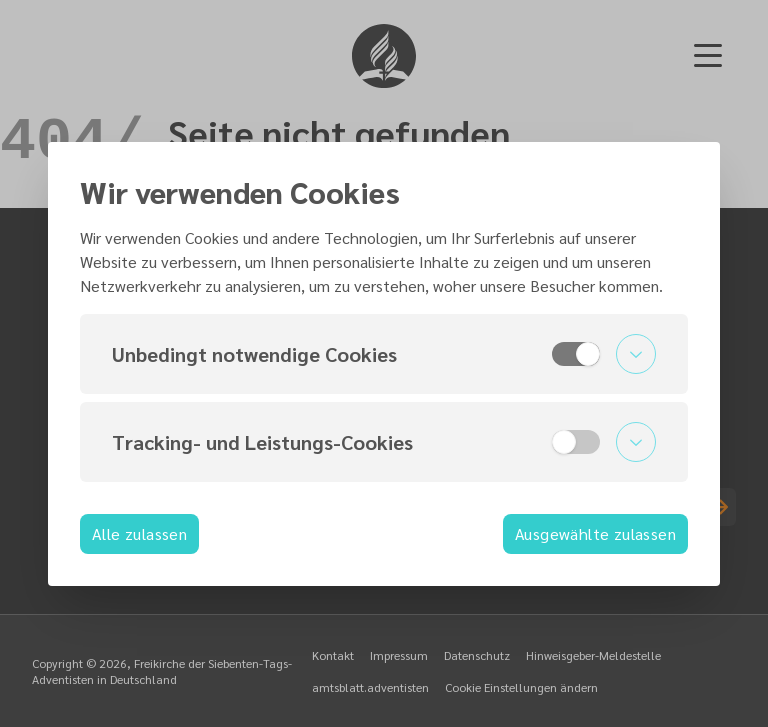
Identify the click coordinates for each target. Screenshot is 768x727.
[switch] (576, 354)
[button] (384, 354)
